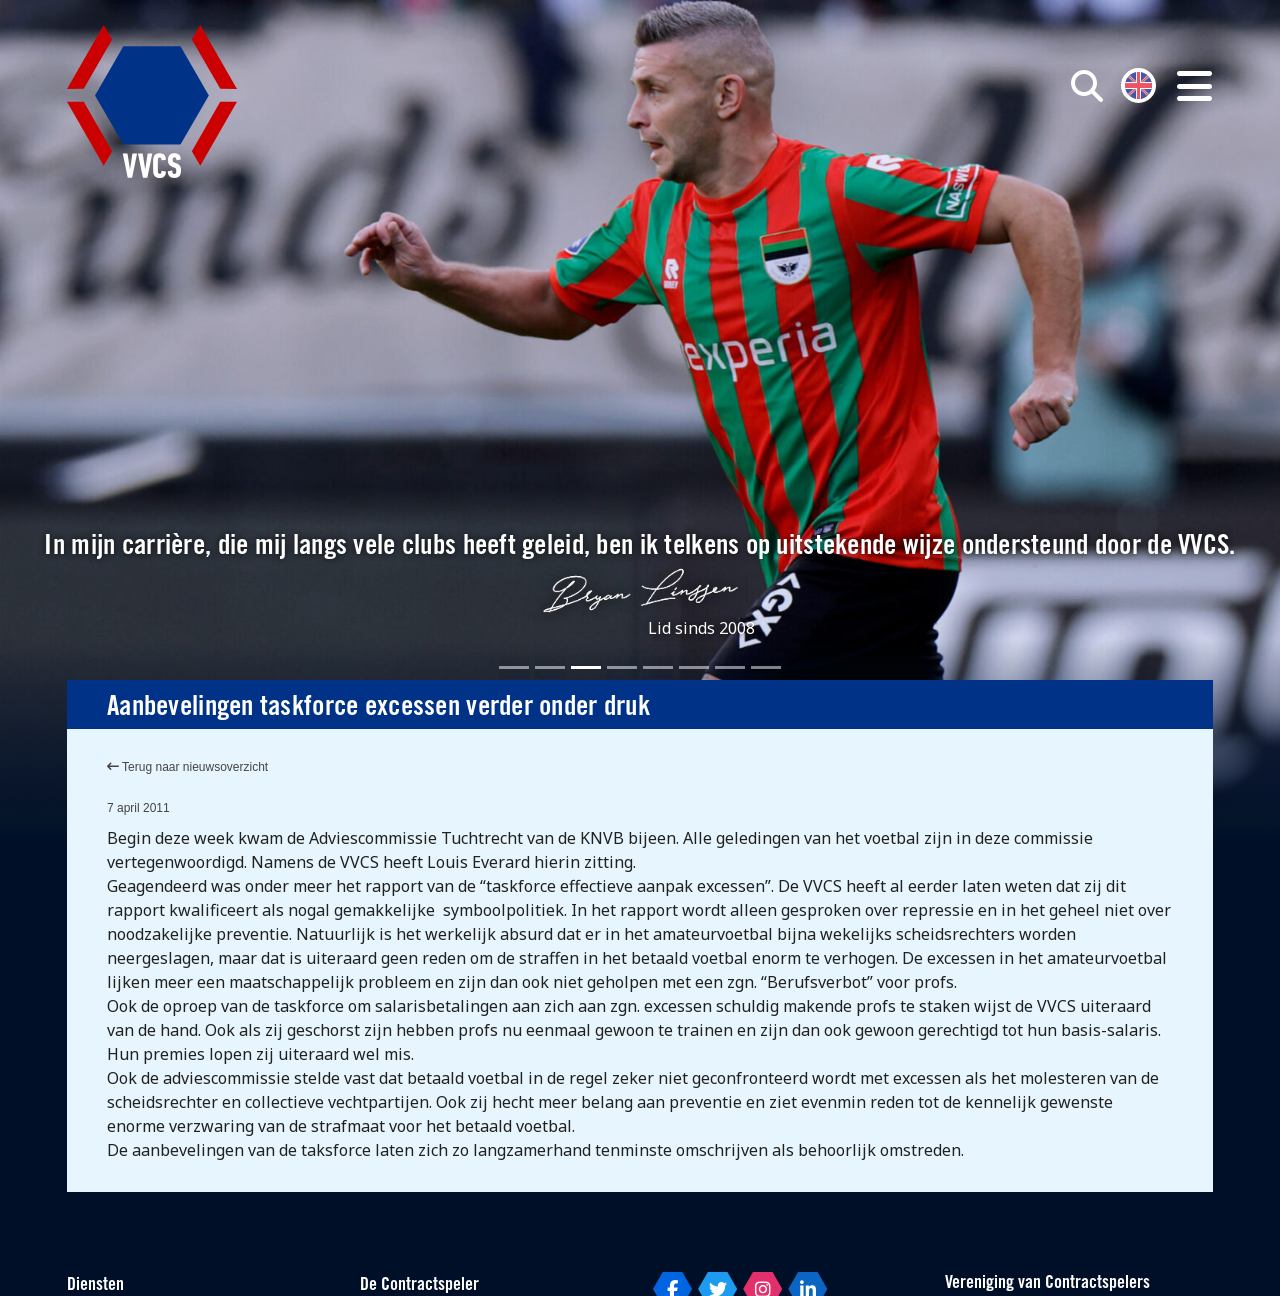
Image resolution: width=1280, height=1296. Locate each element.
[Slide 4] (622, 667)
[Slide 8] (766, 667)
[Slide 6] (694, 667)
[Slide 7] (730, 667)
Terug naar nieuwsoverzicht (187, 767)
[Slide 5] (658, 667)
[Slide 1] (514, 667)
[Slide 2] (550, 667)
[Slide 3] (586, 667)
